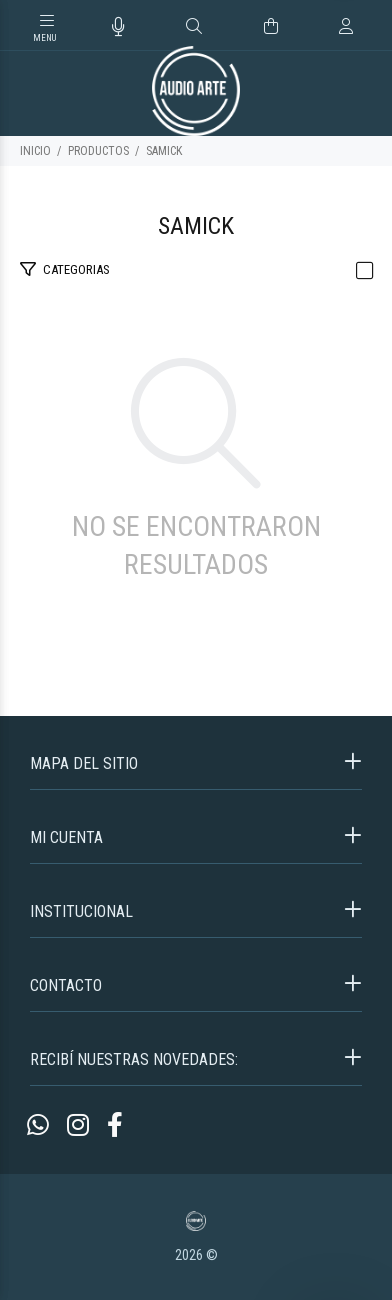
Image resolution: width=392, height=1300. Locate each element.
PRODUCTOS (98, 151)
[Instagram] (78, 1125)
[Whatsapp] (38, 1125)
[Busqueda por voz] (118, 27)
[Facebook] (115, 1125)
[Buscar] (194, 27)
